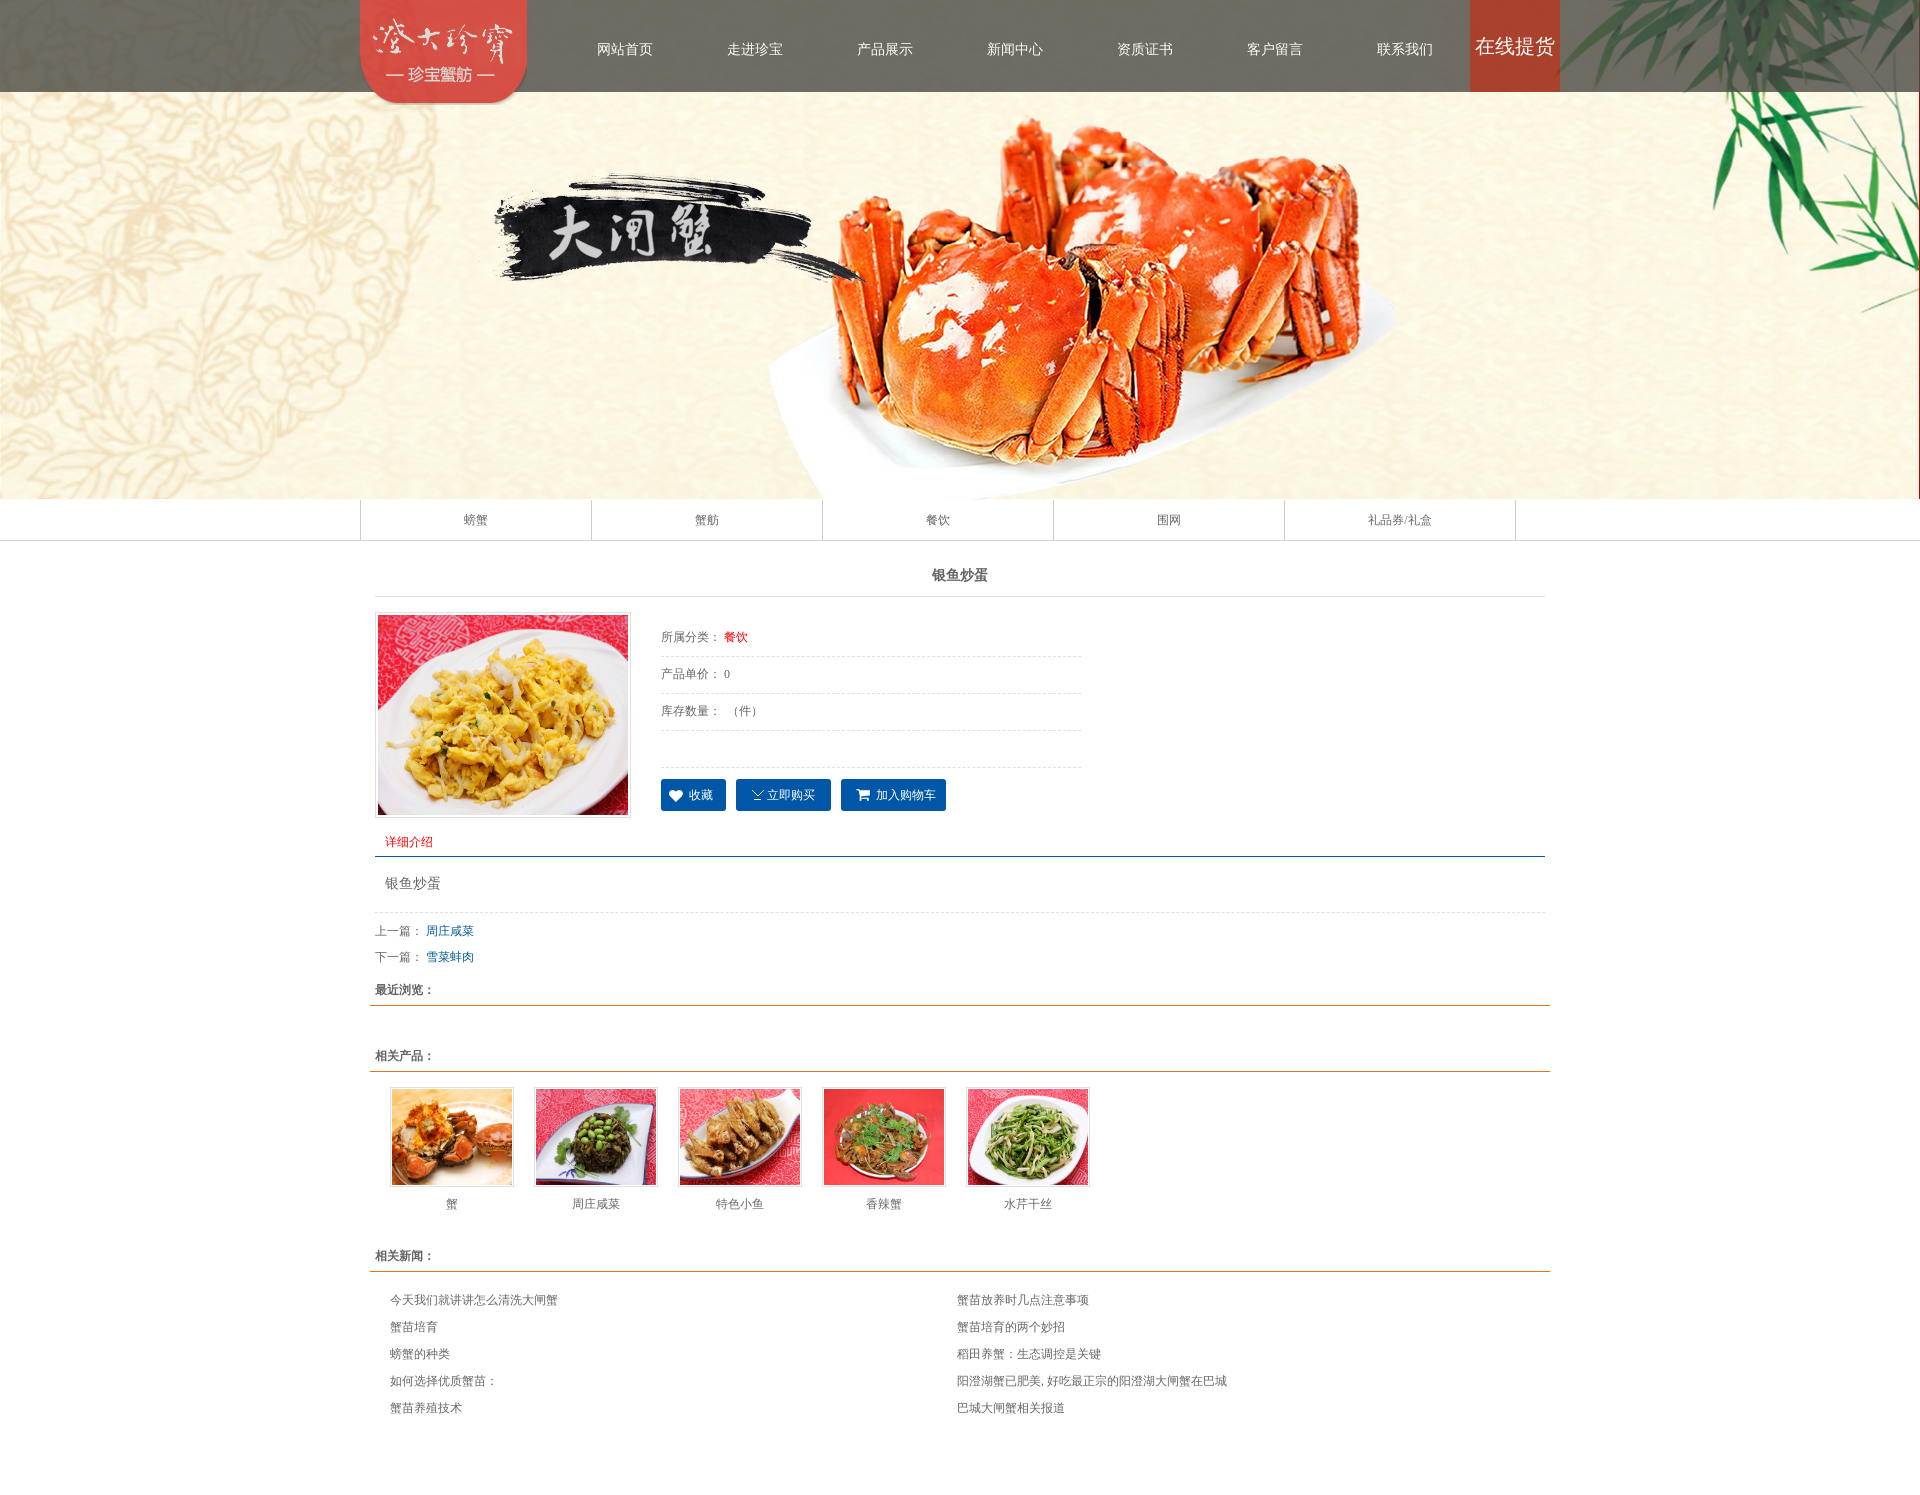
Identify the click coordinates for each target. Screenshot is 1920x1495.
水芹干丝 (1028, 1204)
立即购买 (791, 795)
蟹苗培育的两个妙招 (1011, 1327)
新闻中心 (1015, 49)
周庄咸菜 (450, 931)
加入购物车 (906, 795)
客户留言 (1275, 49)
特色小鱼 (740, 1204)
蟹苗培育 (414, 1327)
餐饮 (938, 520)
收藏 (701, 795)
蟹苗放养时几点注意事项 (1023, 1300)
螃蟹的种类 (420, 1354)
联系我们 (1405, 49)
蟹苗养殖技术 (426, 1408)
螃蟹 (476, 520)
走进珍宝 (755, 49)
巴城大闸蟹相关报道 (1011, 1408)
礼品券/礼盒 (1399, 520)
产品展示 (885, 49)
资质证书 (1145, 49)
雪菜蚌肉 (450, 957)
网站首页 (625, 49)
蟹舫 (707, 520)
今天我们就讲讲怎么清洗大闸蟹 (474, 1300)
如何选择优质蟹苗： (444, 1381)
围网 (1169, 520)
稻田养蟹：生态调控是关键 (1029, 1354)
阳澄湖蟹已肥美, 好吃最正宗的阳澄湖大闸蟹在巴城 (1092, 1381)
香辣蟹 (884, 1204)
